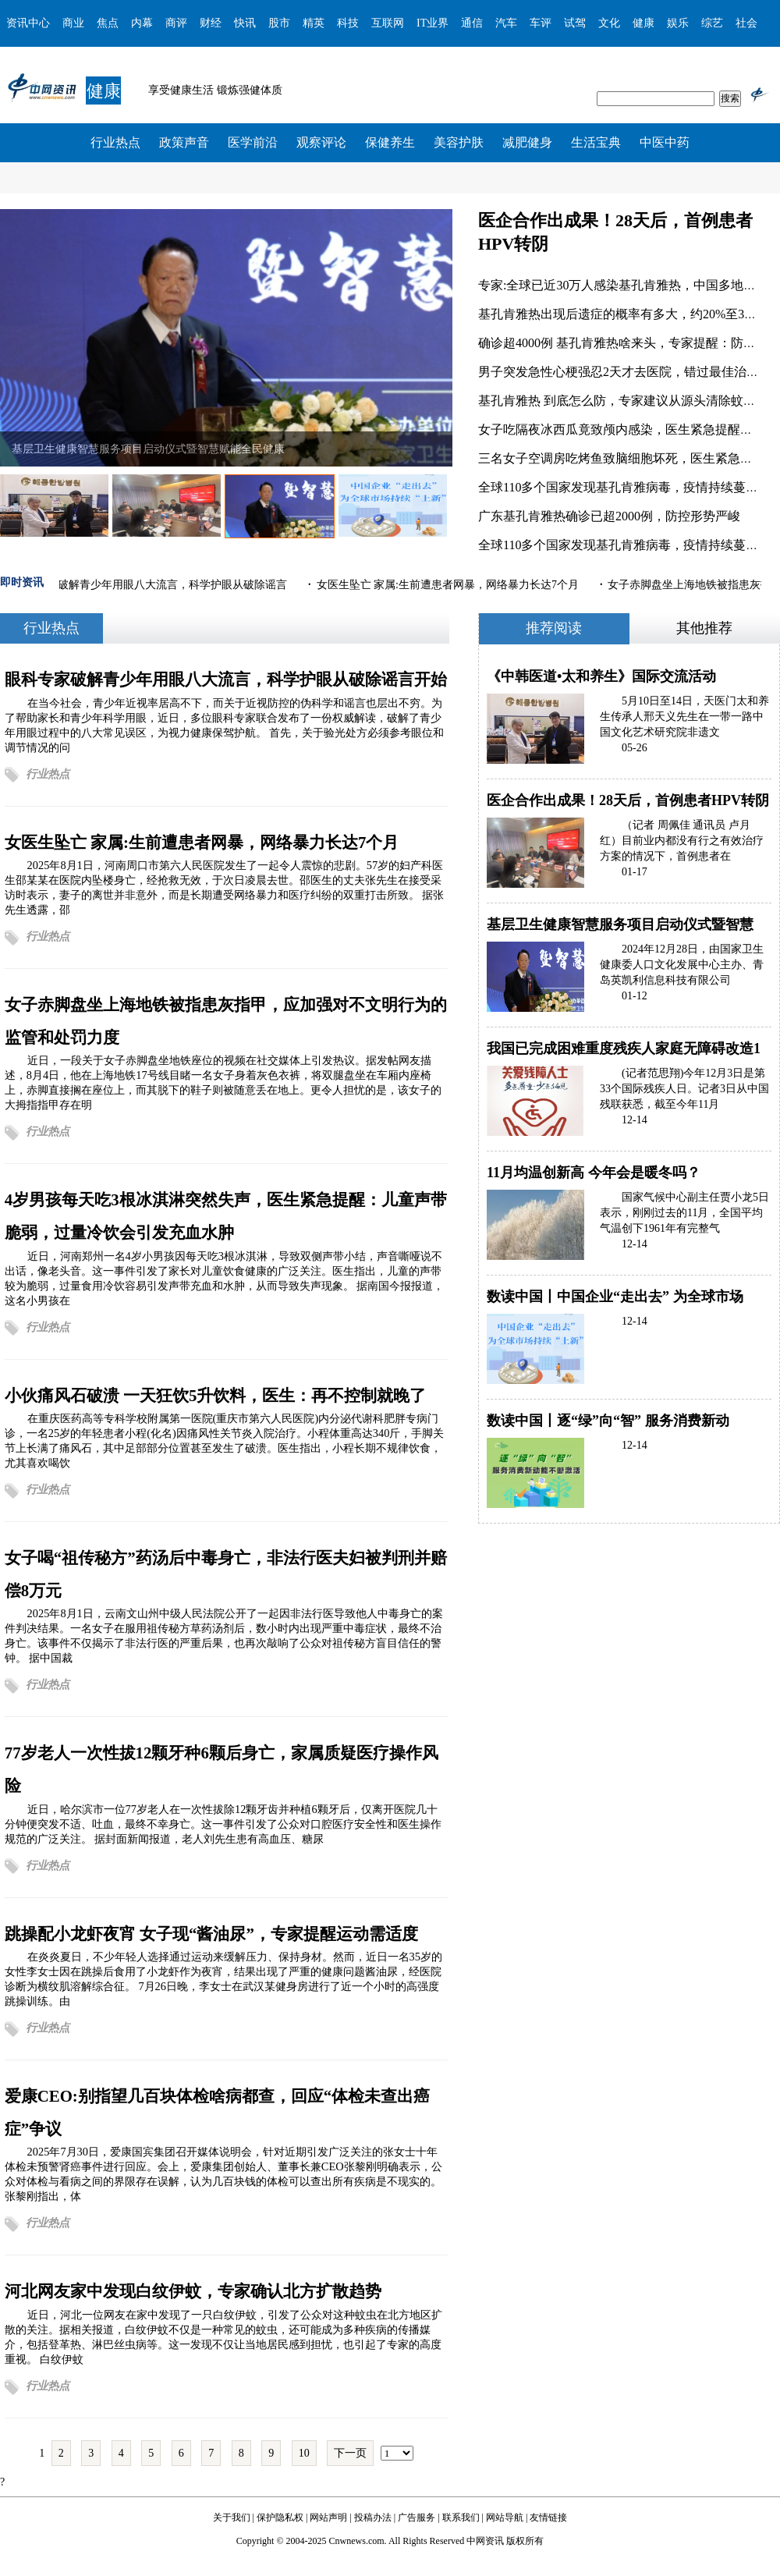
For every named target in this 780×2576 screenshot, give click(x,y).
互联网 (387, 23)
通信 (472, 23)
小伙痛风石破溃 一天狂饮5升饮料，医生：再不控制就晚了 (216, 1395)
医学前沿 (253, 142)
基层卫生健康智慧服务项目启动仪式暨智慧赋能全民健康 (148, 449)
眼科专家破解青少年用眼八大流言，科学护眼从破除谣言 (152, 585)
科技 (348, 23)
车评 (540, 23)
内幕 (142, 23)
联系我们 (461, 2517)
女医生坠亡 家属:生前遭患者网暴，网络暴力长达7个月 (449, 585)
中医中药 (665, 142)
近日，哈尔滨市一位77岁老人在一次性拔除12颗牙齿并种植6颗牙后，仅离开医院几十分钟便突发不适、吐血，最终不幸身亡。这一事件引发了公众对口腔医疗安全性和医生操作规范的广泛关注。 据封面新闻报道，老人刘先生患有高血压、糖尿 (223, 1824)
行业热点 (115, 142)
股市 (279, 23)
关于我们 (231, 2517)
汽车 (506, 23)
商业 (73, 23)
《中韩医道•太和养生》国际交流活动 (601, 676)
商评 (176, 23)
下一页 (350, 2453)
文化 (609, 23)
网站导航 (504, 2517)
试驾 (575, 23)
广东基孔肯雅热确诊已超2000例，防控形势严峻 (609, 516)
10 (304, 2453)
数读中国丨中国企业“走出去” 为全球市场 (615, 1296)
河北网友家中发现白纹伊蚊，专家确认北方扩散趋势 (193, 2291)
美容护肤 (459, 142)
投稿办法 (373, 2517)
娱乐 (678, 23)
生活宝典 (596, 142)
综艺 (712, 23)
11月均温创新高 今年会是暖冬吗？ (593, 1172)
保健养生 (390, 142)
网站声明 (328, 2517)
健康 (643, 23)
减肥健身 (527, 142)
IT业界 (432, 23)
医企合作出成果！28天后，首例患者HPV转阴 (628, 800)
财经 (211, 23)
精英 (313, 23)
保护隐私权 (280, 2517)
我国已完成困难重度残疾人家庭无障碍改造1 (623, 1048)
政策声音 (184, 142)
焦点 (108, 23)
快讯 (245, 23)
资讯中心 (28, 23)
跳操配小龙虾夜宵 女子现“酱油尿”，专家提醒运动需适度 (211, 1934)
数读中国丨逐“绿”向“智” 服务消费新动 (608, 1420)
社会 (746, 23)
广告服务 (416, 2517)
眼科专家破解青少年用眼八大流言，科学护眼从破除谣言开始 (226, 679)
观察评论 (321, 142)
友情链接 (548, 2517)
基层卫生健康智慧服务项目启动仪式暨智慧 (620, 924)
